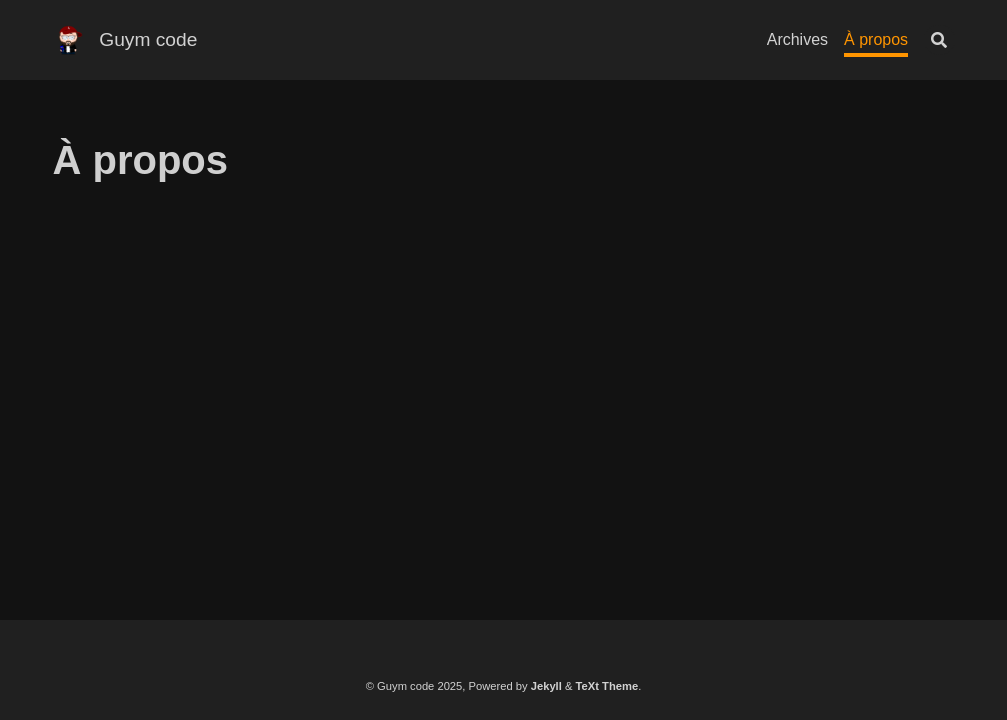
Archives (797, 39)
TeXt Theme (607, 686)
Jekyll (546, 686)
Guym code (148, 39)
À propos (876, 39)
